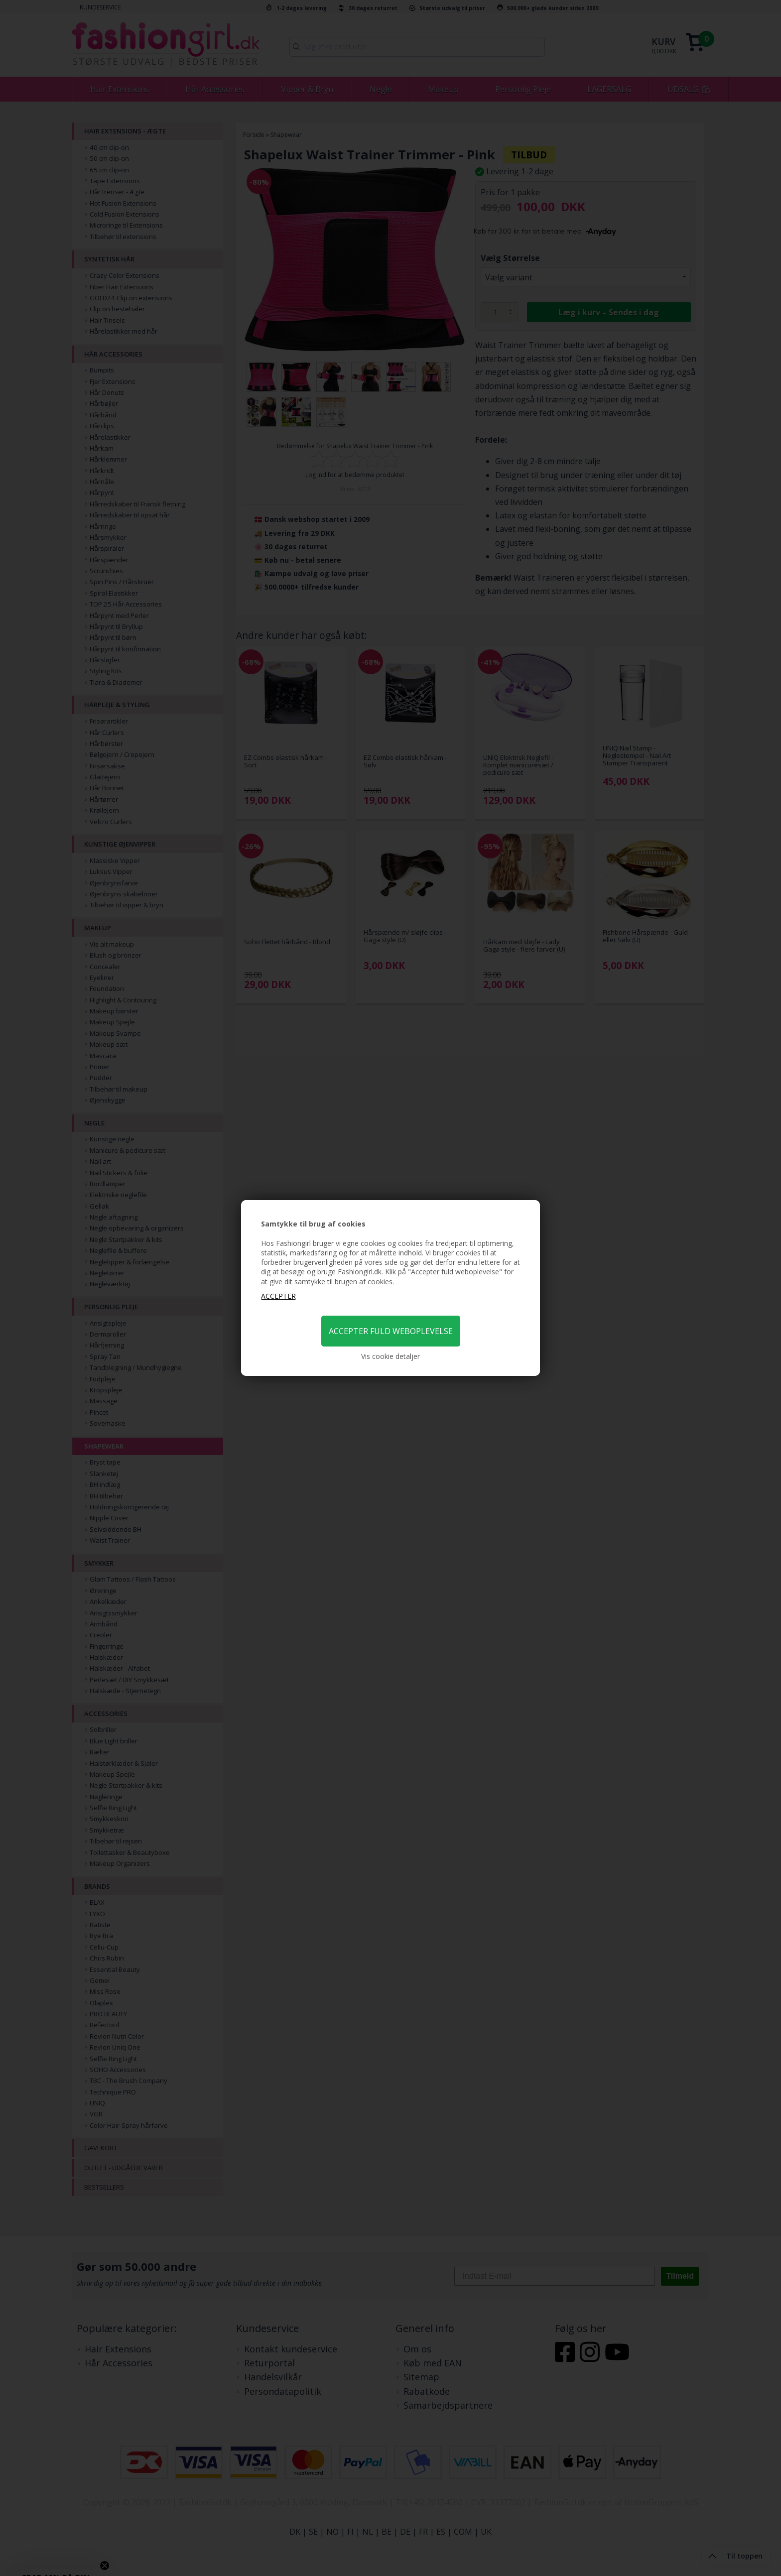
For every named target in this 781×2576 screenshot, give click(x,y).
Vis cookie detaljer (390, 1356)
